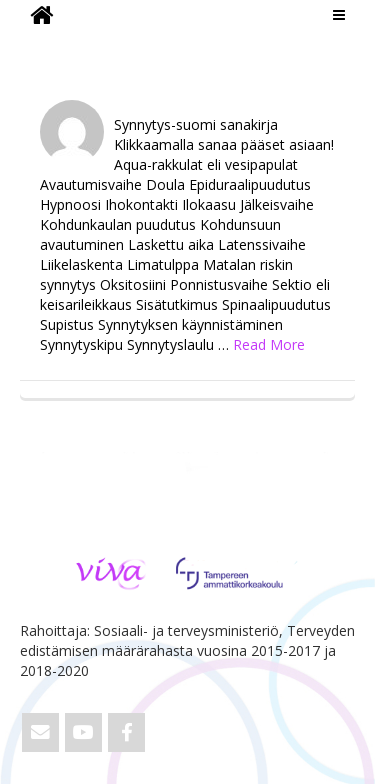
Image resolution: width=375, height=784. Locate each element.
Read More (269, 344)
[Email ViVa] (40, 732)
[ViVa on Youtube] (83, 732)
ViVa (53, 45)
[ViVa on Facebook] (126, 732)
